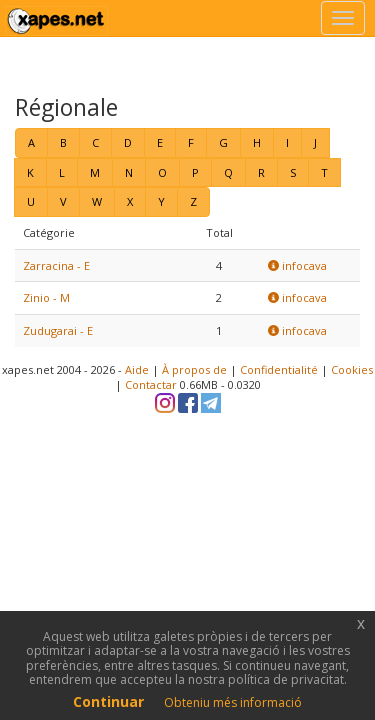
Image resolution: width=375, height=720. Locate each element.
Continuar (108, 701)
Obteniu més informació (233, 702)
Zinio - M (46, 297)
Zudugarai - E (58, 330)
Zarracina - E (56, 265)
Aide (137, 369)
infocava (297, 265)
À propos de (194, 369)
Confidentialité (279, 369)
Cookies (352, 369)
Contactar (151, 384)
